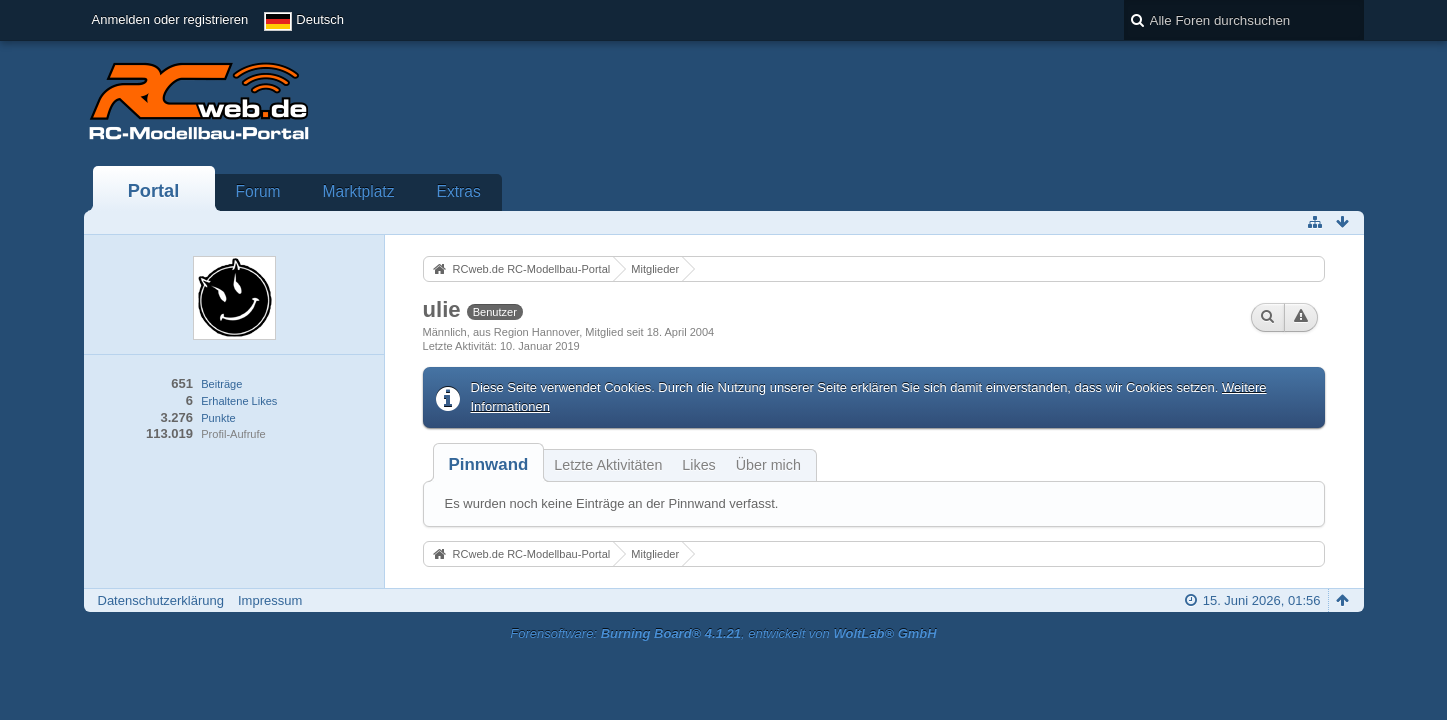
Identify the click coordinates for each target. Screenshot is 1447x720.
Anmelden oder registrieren (170, 19)
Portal (154, 191)
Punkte (218, 418)
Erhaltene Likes (239, 401)
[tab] (489, 464)
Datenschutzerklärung (161, 600)
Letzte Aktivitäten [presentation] (608, 465)
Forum (258, 191)
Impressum (270, 600)
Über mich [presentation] (768, 465)
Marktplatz (359, 191)
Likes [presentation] (698, 465)
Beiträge (221, 384)
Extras (459, 191)
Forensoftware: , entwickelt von (723, 633)
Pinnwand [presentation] (489, 464)
